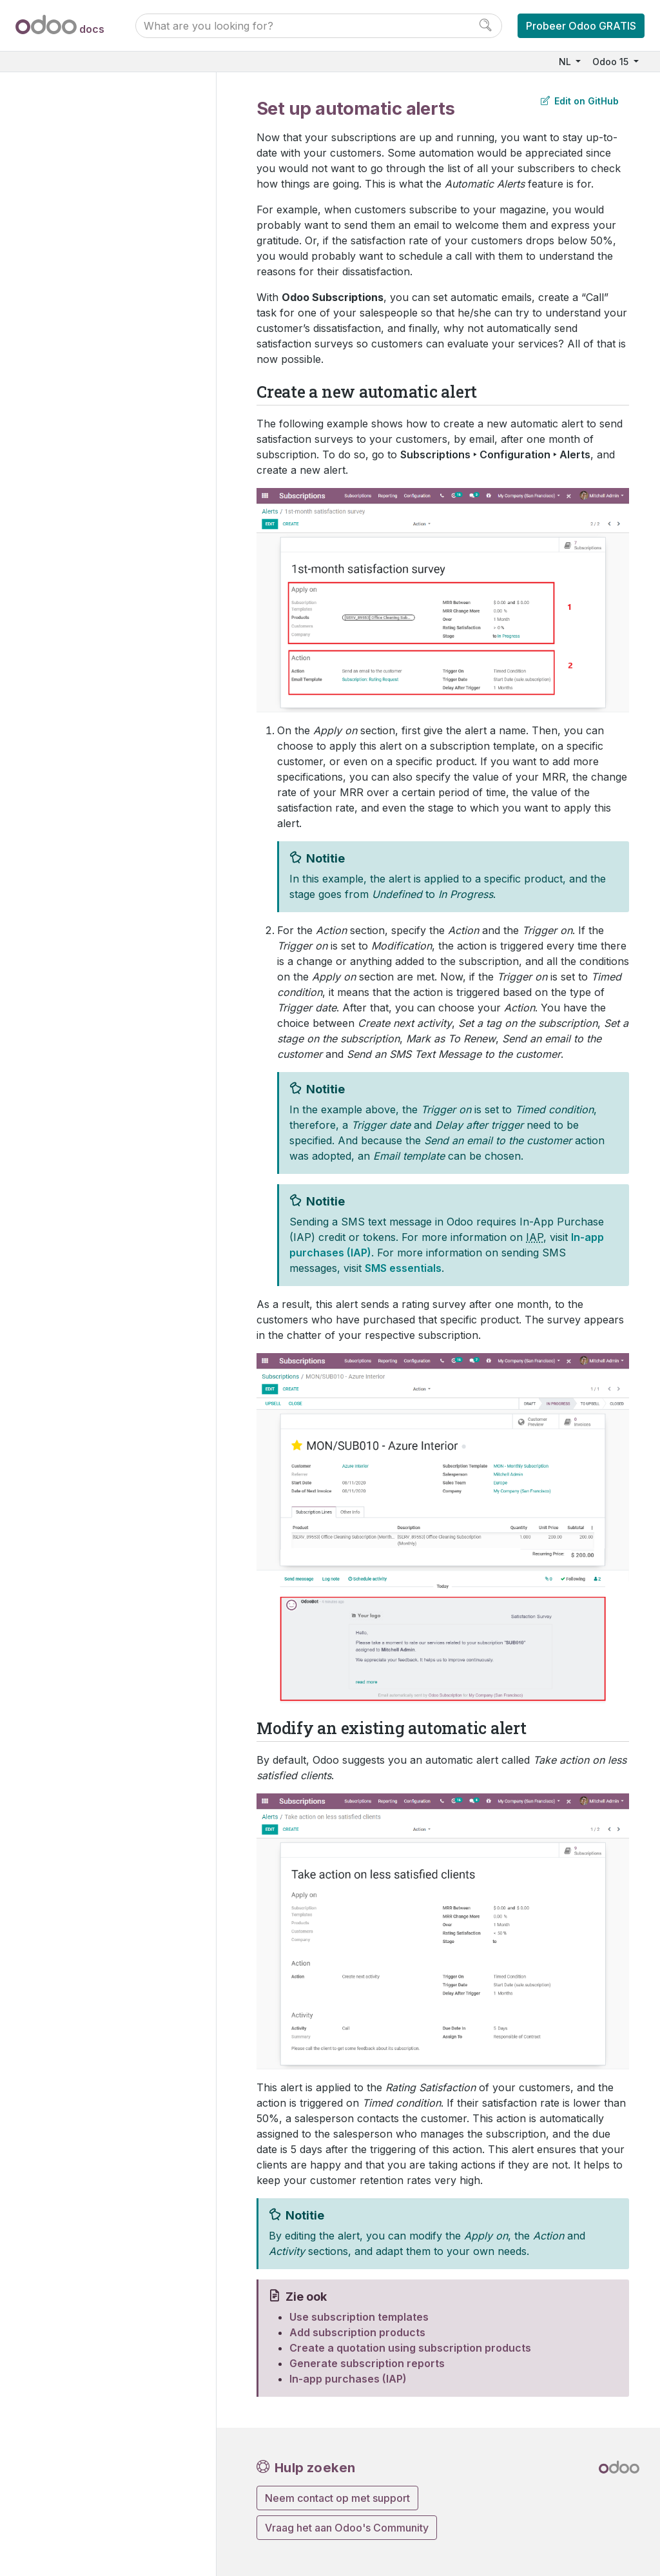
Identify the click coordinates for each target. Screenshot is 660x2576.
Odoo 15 (611, 61)
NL (566, 61)
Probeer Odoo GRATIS (581, 25)
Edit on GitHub (580, 100)
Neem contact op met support (337, 2498)
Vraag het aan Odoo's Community (347, 2527)
